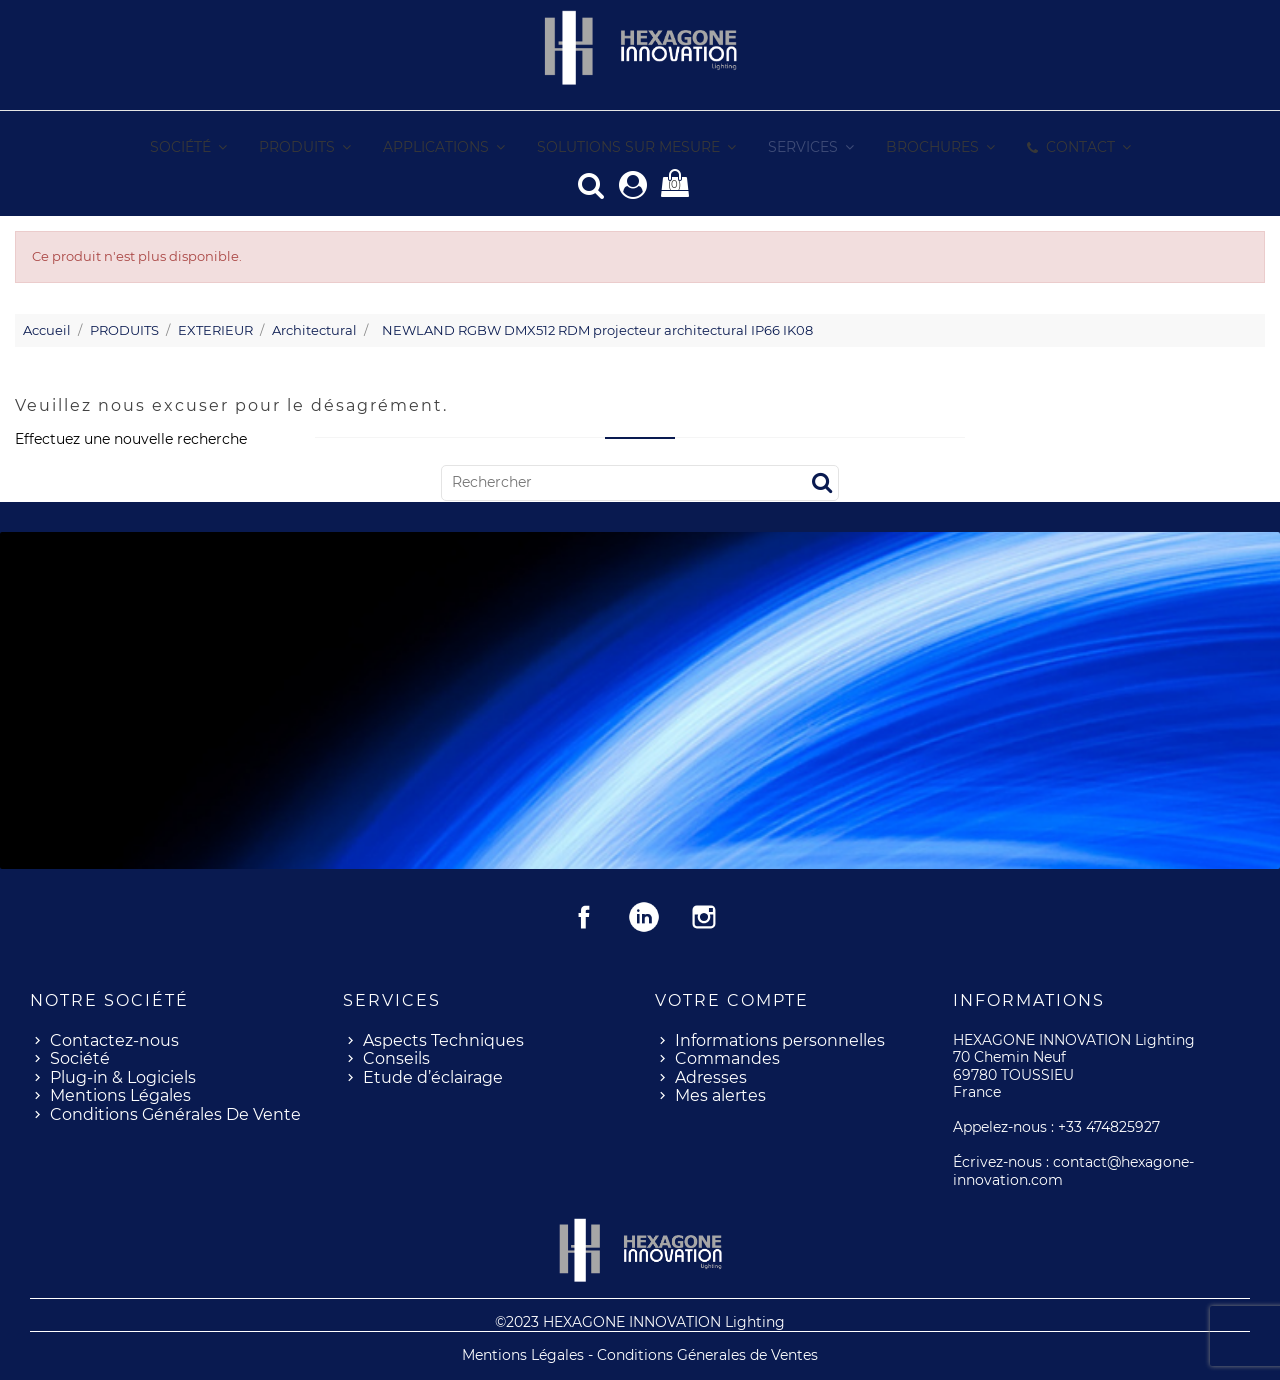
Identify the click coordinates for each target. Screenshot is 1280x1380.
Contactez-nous (114, 1039)
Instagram (704, 916)
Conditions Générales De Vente (175, 1113)
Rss (644, 916)
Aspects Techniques (443, 1039)
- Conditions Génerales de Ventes (703, 1354)
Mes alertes (720, 1094)
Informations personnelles (780, 1039)
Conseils (396, 1057)
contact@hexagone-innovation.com (1073, 1170)
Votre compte (732, 999)
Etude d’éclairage (433, 1076)
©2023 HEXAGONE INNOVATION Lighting (640, 1321)
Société (80, 1057)
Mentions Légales (120, 1094)
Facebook (584, 916)
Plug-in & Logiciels (123, 1076)
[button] (810, 147)
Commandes (727, 1057)
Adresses (711, 1076)
